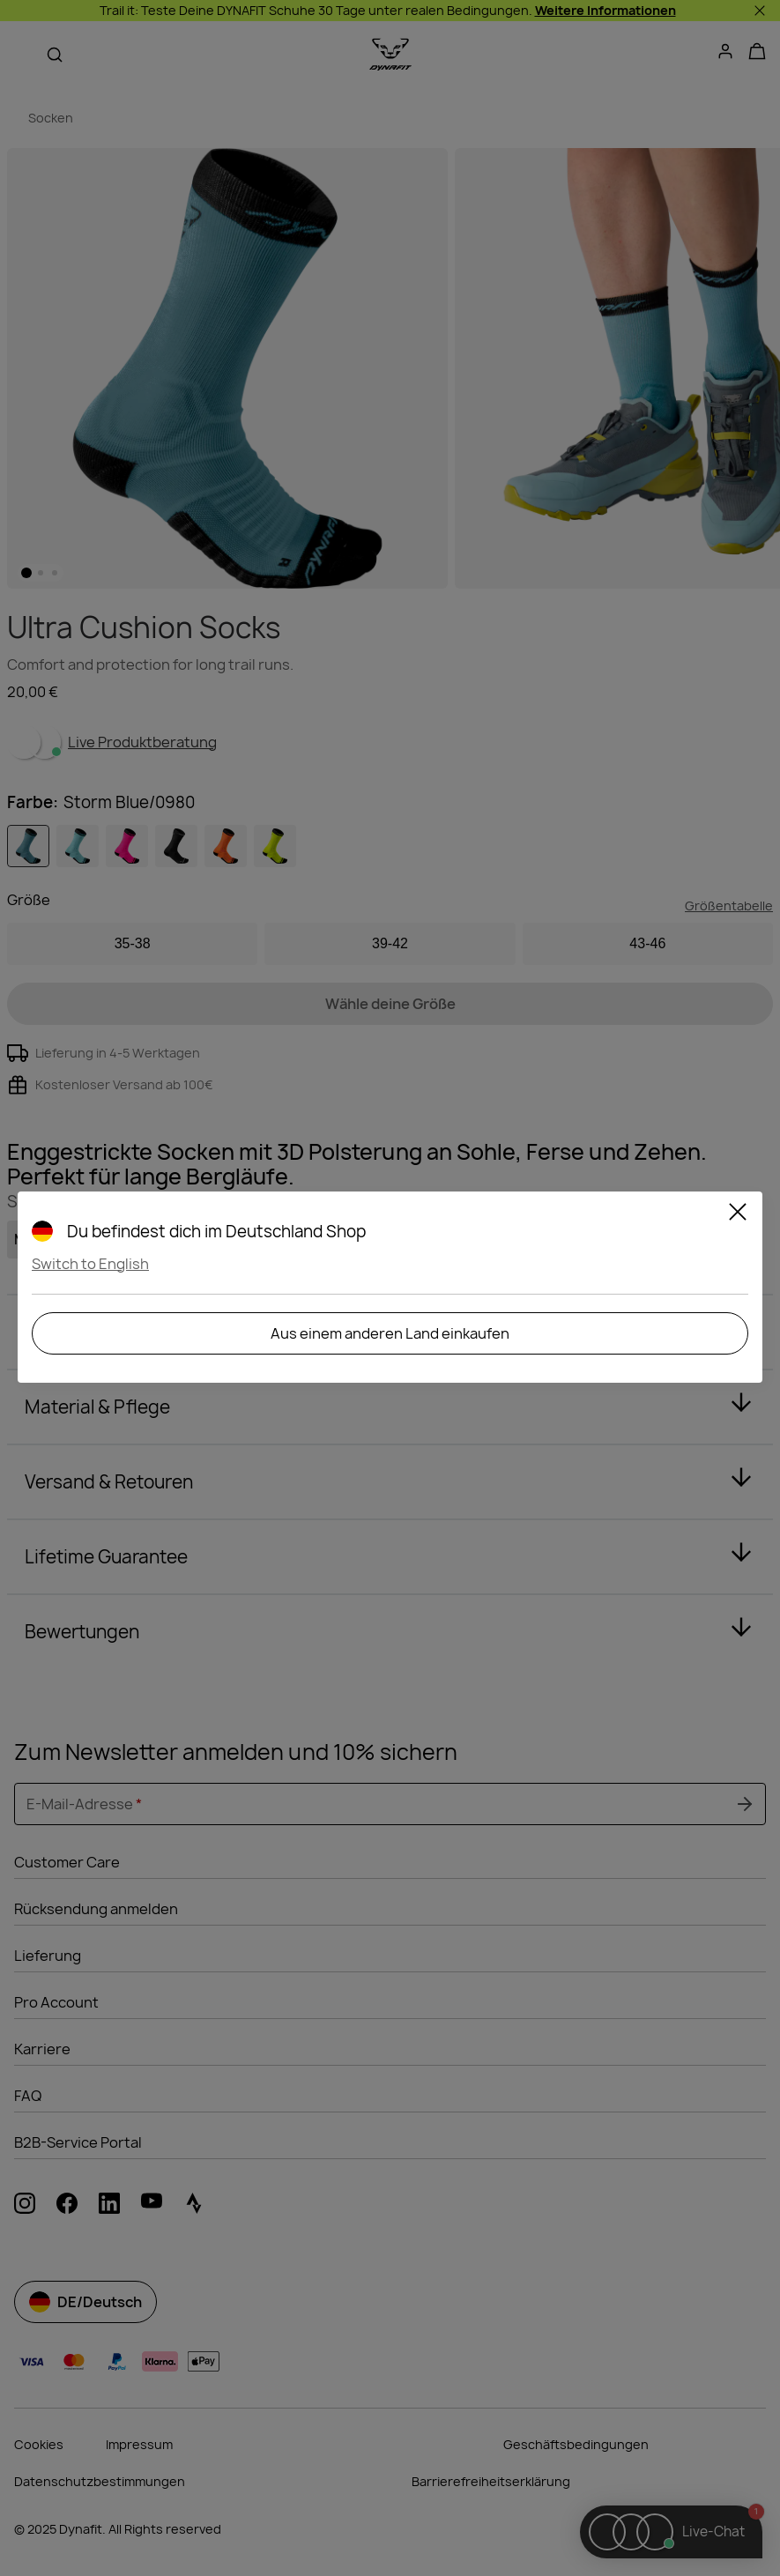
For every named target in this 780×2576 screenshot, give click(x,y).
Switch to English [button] (90, 1264)
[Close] (738, 1214)
